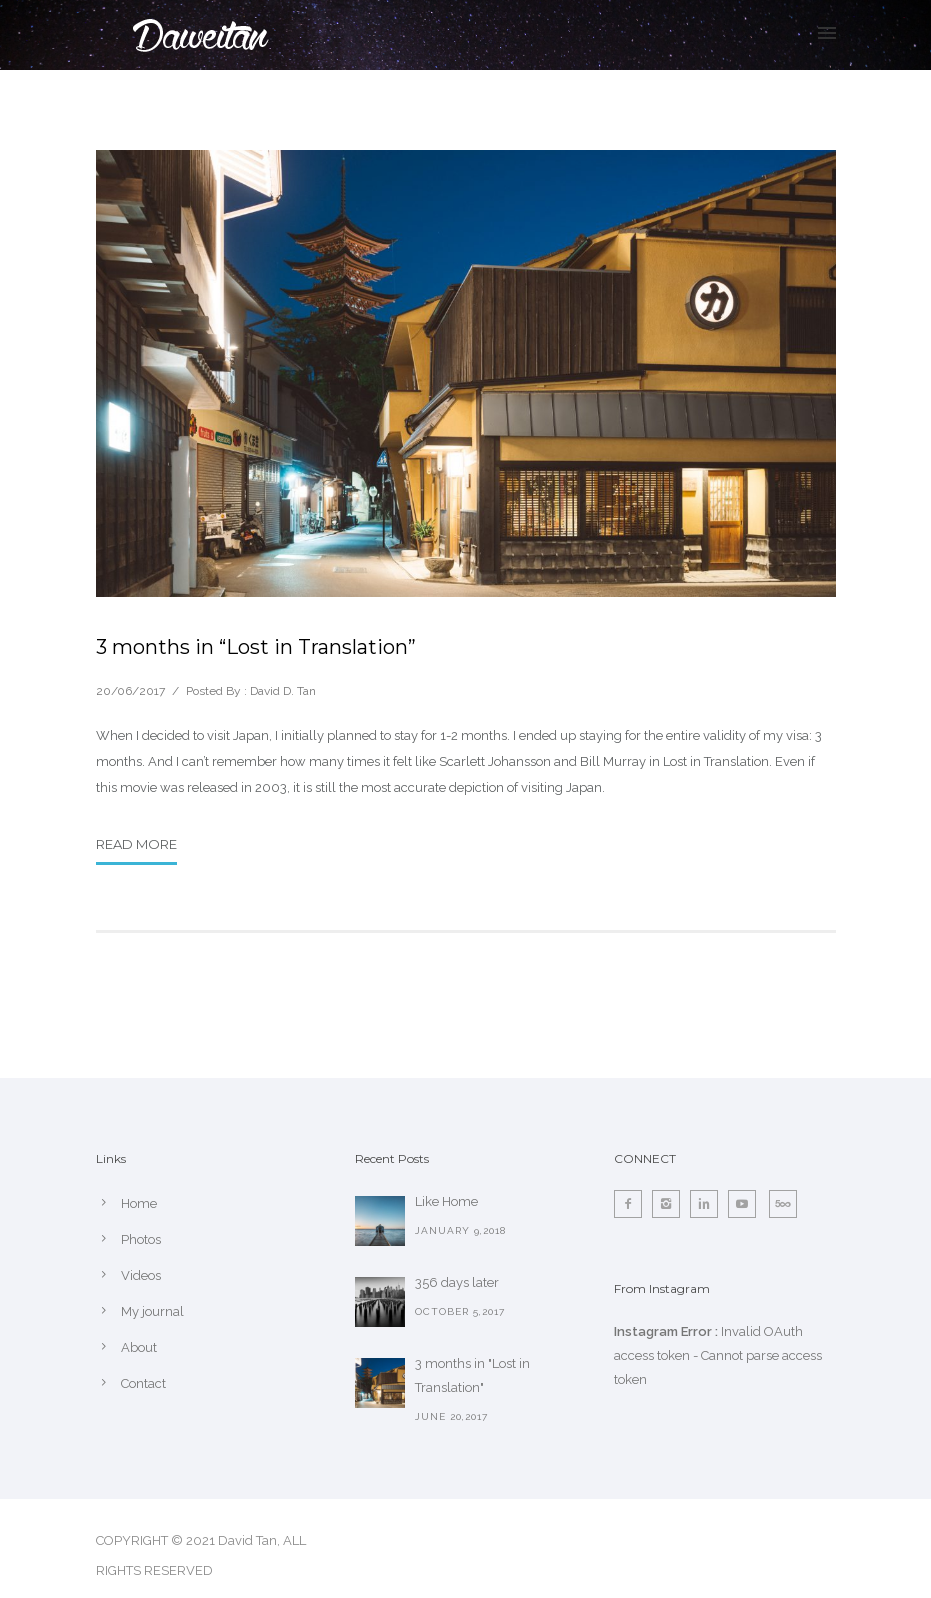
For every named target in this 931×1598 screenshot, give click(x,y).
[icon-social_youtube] (747, 1204)
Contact (143, 1383)
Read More (136, 844)
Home (139, 1203)
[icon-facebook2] (633, 1204)
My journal (152, 1311)
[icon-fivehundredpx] (783, 1204)
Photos (141, 1239)
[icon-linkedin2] (709, 1204)
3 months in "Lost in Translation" (472, 1375)
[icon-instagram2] (671, 1204)
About (139, 1347)
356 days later (457, 1282)
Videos (141, 1275)
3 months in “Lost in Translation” (256, 647)
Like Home (446, 1201)
